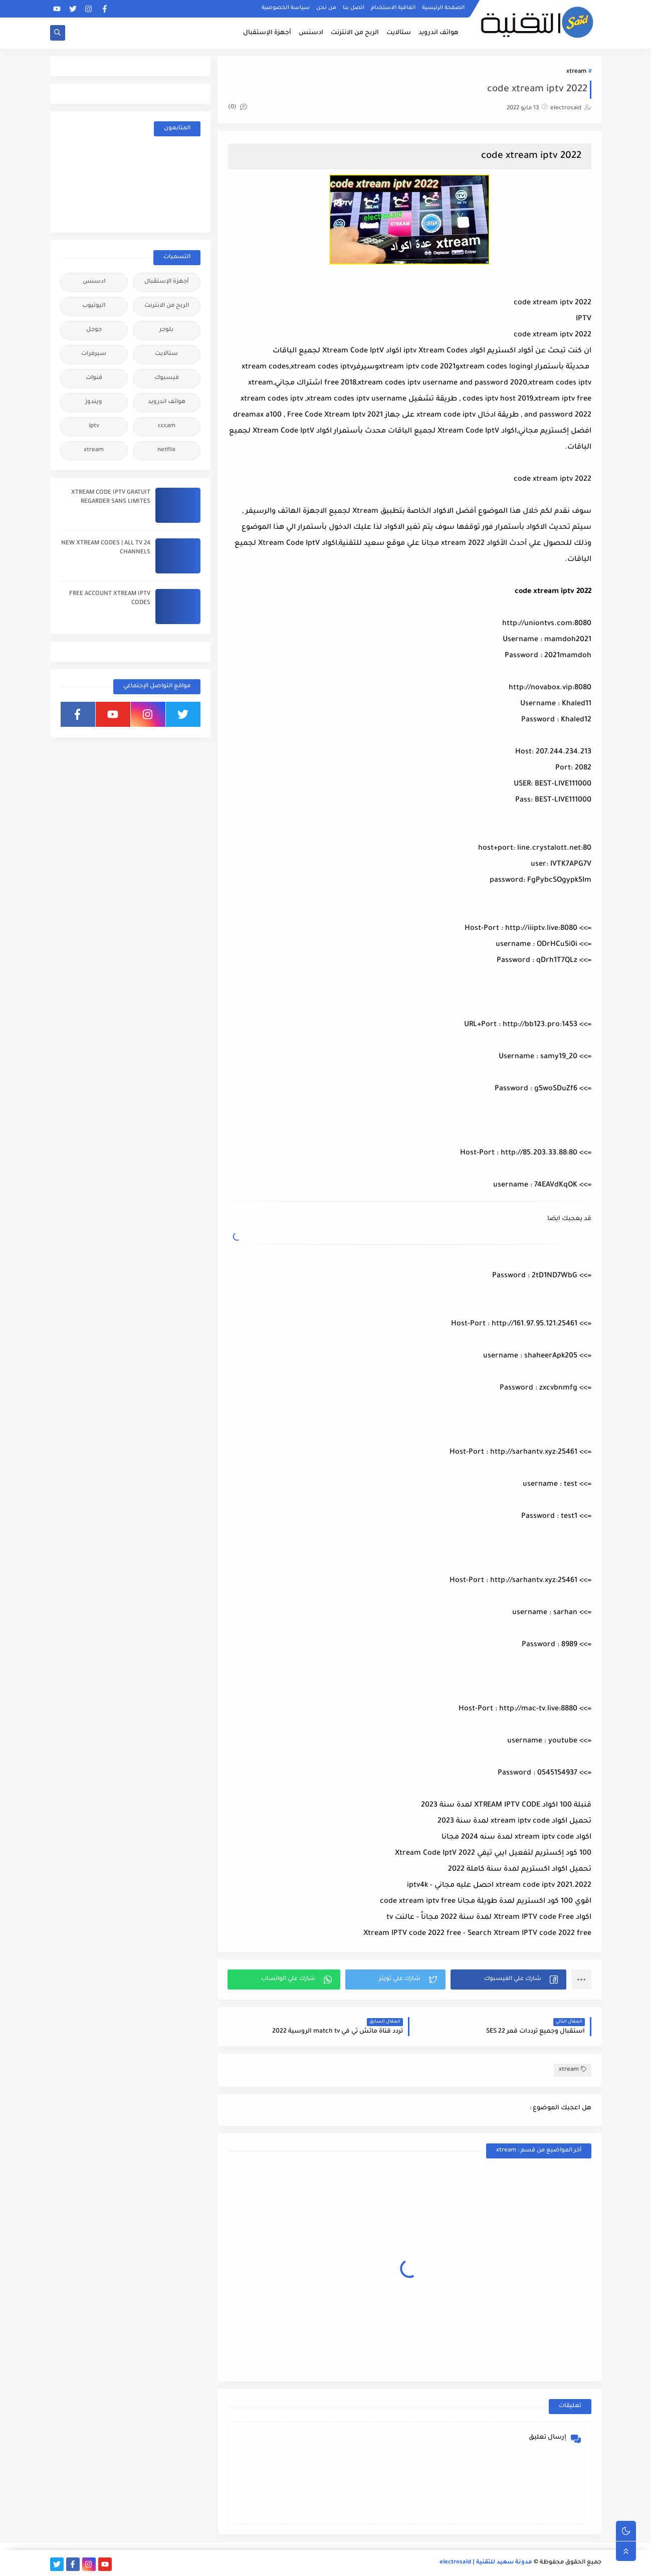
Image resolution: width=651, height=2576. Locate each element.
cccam (166, 426)
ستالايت (398, 33)
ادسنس (311, 33)
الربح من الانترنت (355, 33)
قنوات (94, 378)
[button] (508, 1979)
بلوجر (166, 330)
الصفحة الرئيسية (443, 8)
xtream (576, 72)
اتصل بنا (353, 8)
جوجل (94, 330)
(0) (237, 107)
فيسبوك (166, 378)
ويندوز (93, 402)
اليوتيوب (93, 306)
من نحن (326, 8)
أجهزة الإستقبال (267, 33)
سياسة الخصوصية (286, 8)
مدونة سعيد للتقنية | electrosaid (486, 2562)
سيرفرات (93, 354)
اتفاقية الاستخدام (393, 8)
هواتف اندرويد (438, 33)
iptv (94, 426)
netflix (166, 450)
